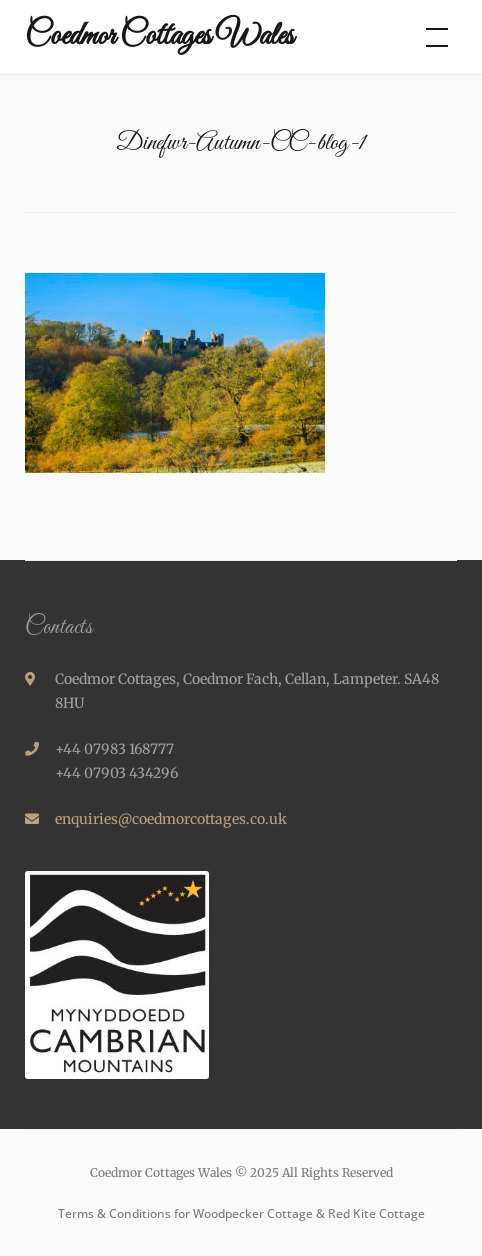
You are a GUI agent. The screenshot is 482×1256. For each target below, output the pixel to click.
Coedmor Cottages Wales (159, 37)
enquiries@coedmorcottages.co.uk (171, 819)
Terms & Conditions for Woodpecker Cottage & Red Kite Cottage (241, 1213)
